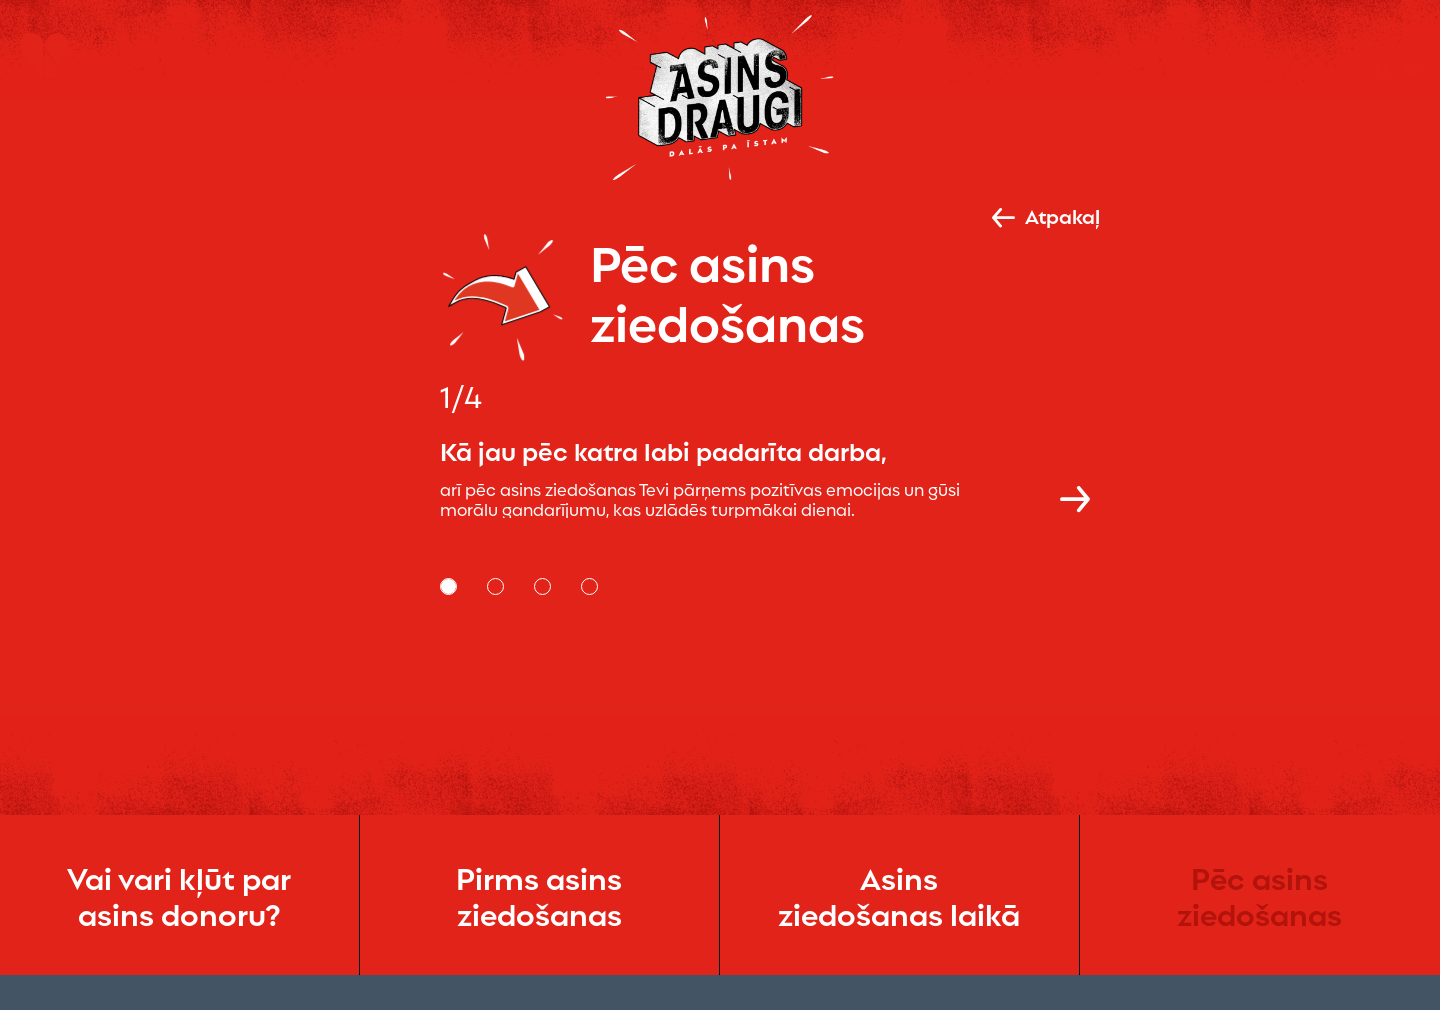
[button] (1075, 497)
